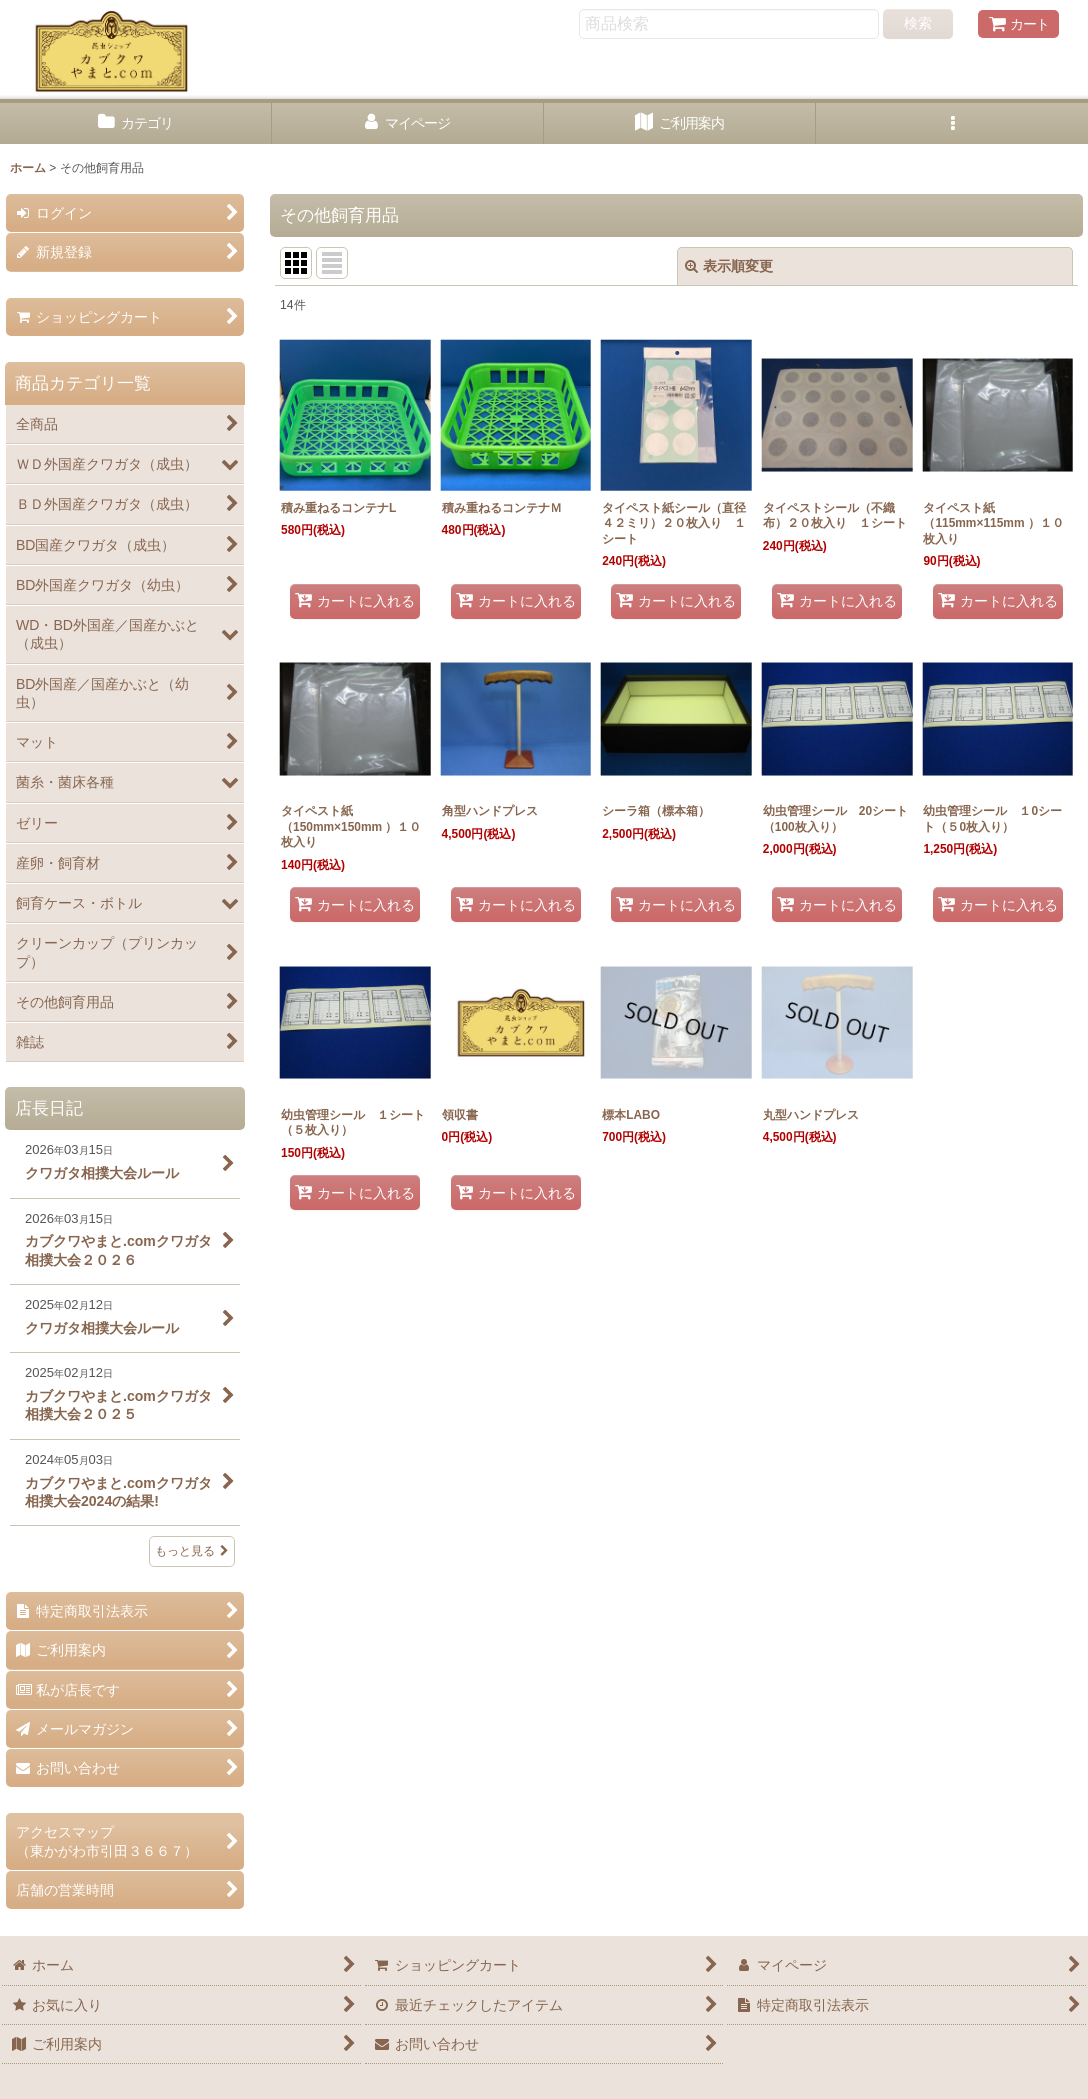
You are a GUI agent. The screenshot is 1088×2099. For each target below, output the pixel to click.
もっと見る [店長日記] (192, 1551)
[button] (952, 123)
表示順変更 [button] (729, 266)
